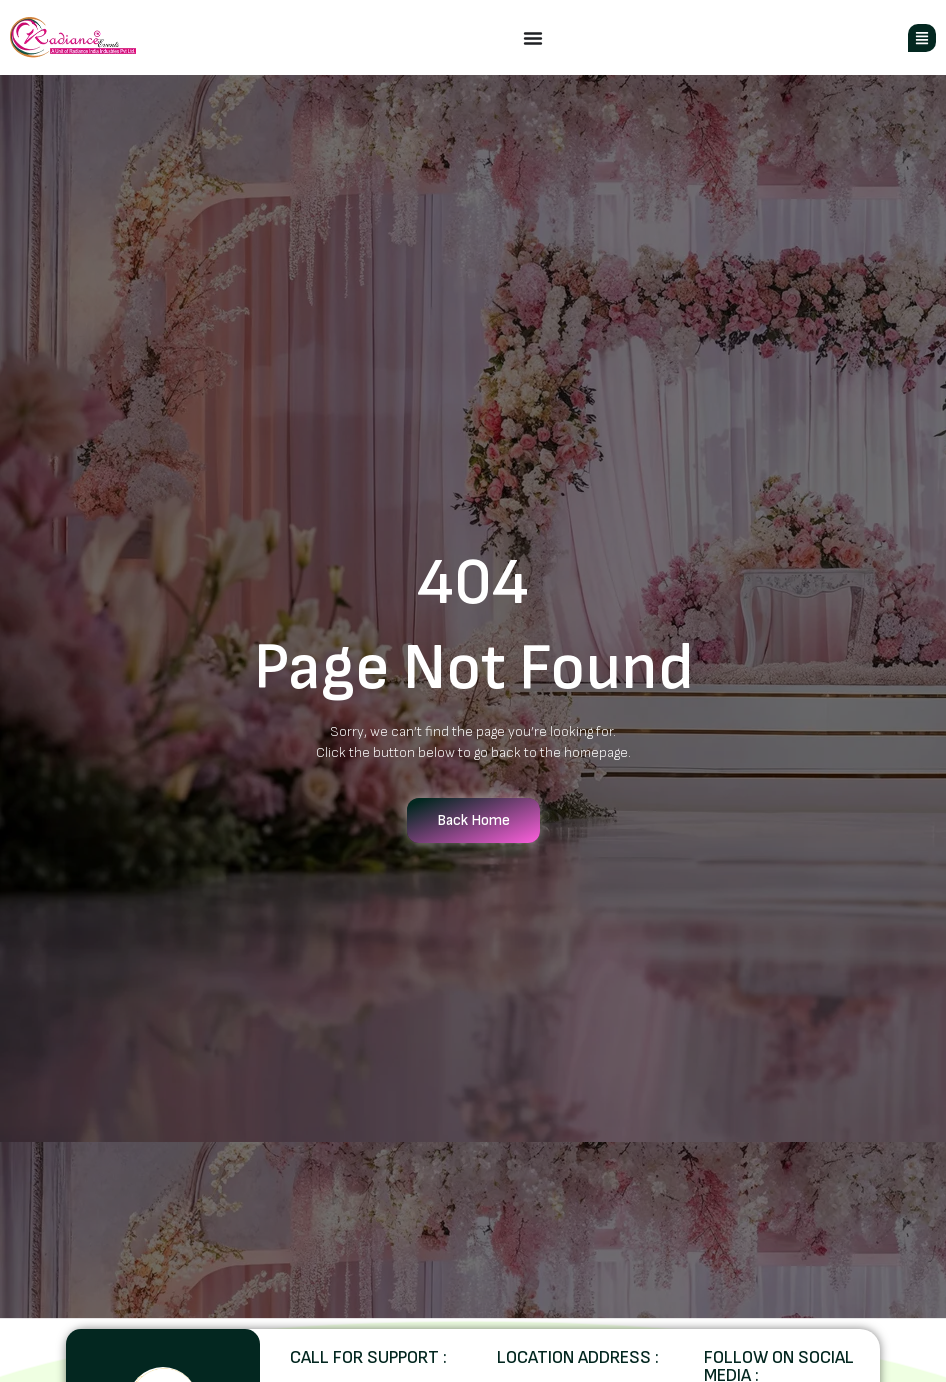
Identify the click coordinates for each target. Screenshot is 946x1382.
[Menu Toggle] (533, 38)
